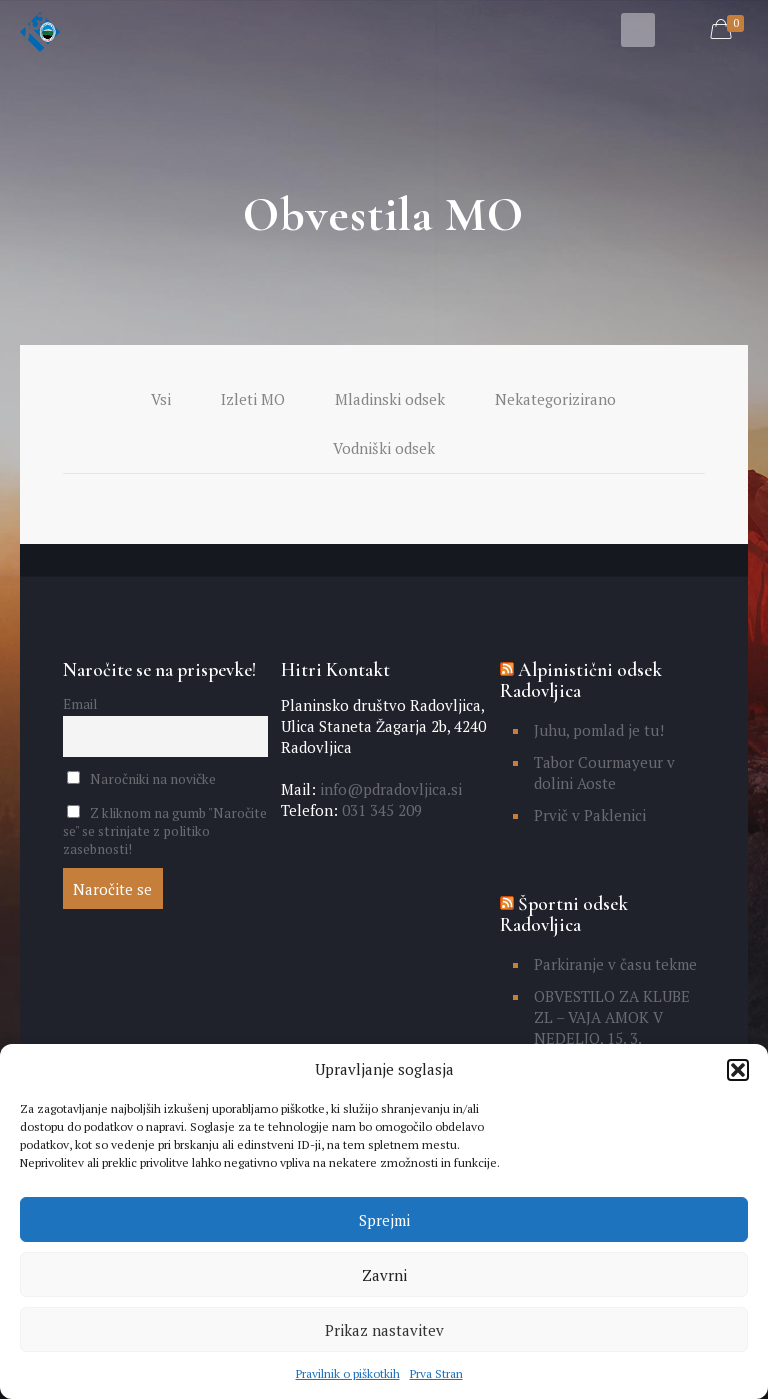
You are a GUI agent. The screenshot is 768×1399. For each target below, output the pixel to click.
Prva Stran (436, 1373)
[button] (738, 1070)
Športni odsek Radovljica (564, 914)
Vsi (161, 399)
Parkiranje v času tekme (615, 964)
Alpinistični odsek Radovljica (581, 680)
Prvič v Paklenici (590, 815)
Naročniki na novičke (141, 779)
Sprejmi (384, 1220)
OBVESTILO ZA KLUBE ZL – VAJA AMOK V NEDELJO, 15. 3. (612, 1017)
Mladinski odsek (390, 399)
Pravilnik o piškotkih (348, 1373)
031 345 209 (380, 810)
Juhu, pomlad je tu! (599, 730)
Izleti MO (253, 399)
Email (80, 704)
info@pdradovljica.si (389, 789)
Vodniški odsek (384, 448)
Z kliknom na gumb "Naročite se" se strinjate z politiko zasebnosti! (165, 831)
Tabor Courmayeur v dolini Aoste (604, 772)
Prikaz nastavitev (384, 1330)
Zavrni (384, 1275)
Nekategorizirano (555, 399)
